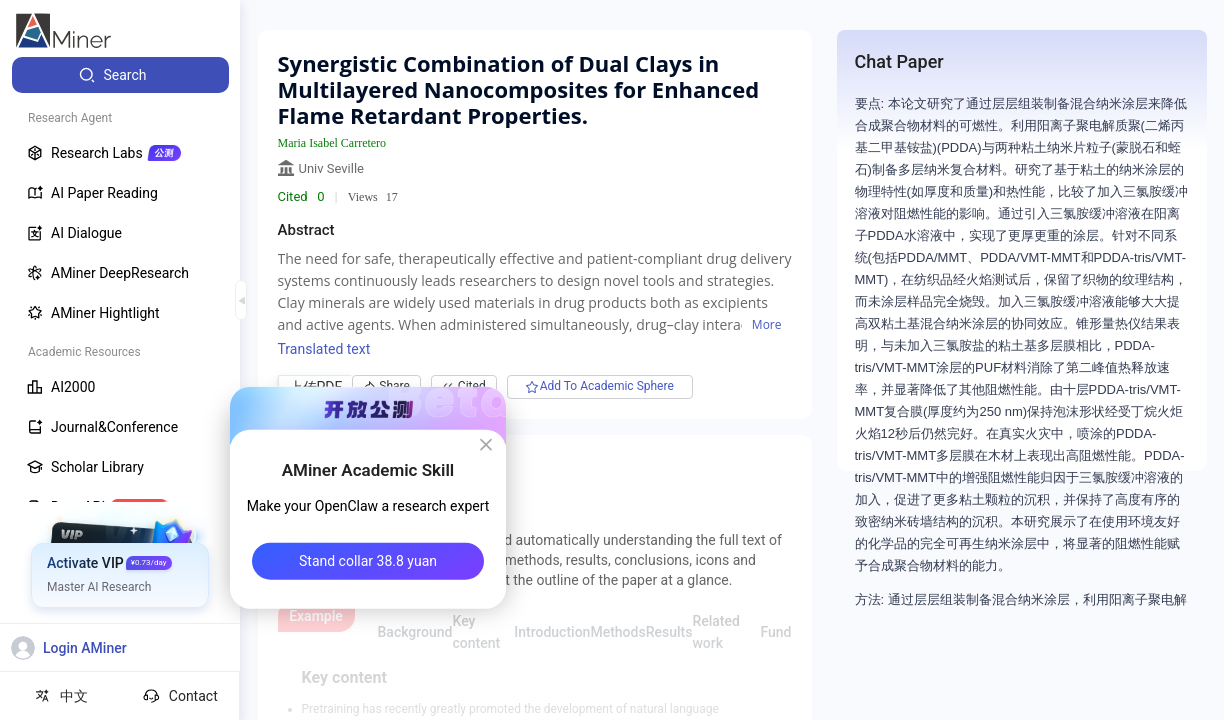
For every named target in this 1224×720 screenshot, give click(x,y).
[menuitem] (120, 75)
